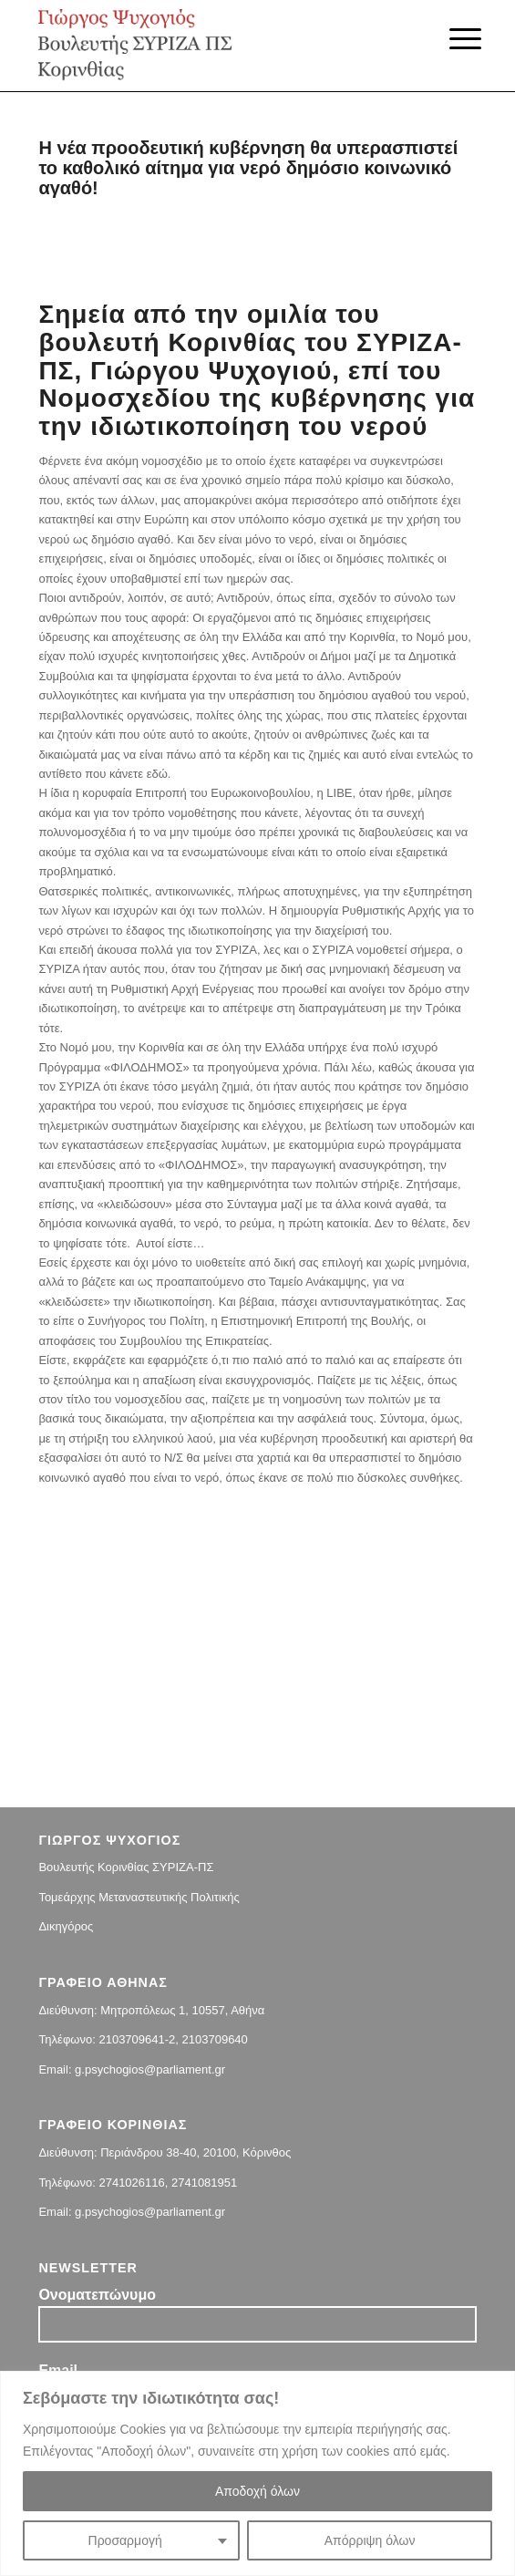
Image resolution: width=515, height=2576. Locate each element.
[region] (257, 2473)
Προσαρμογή (125, 2540)
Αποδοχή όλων (257, 2491)
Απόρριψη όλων (370, 2540)
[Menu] (451, 38)
